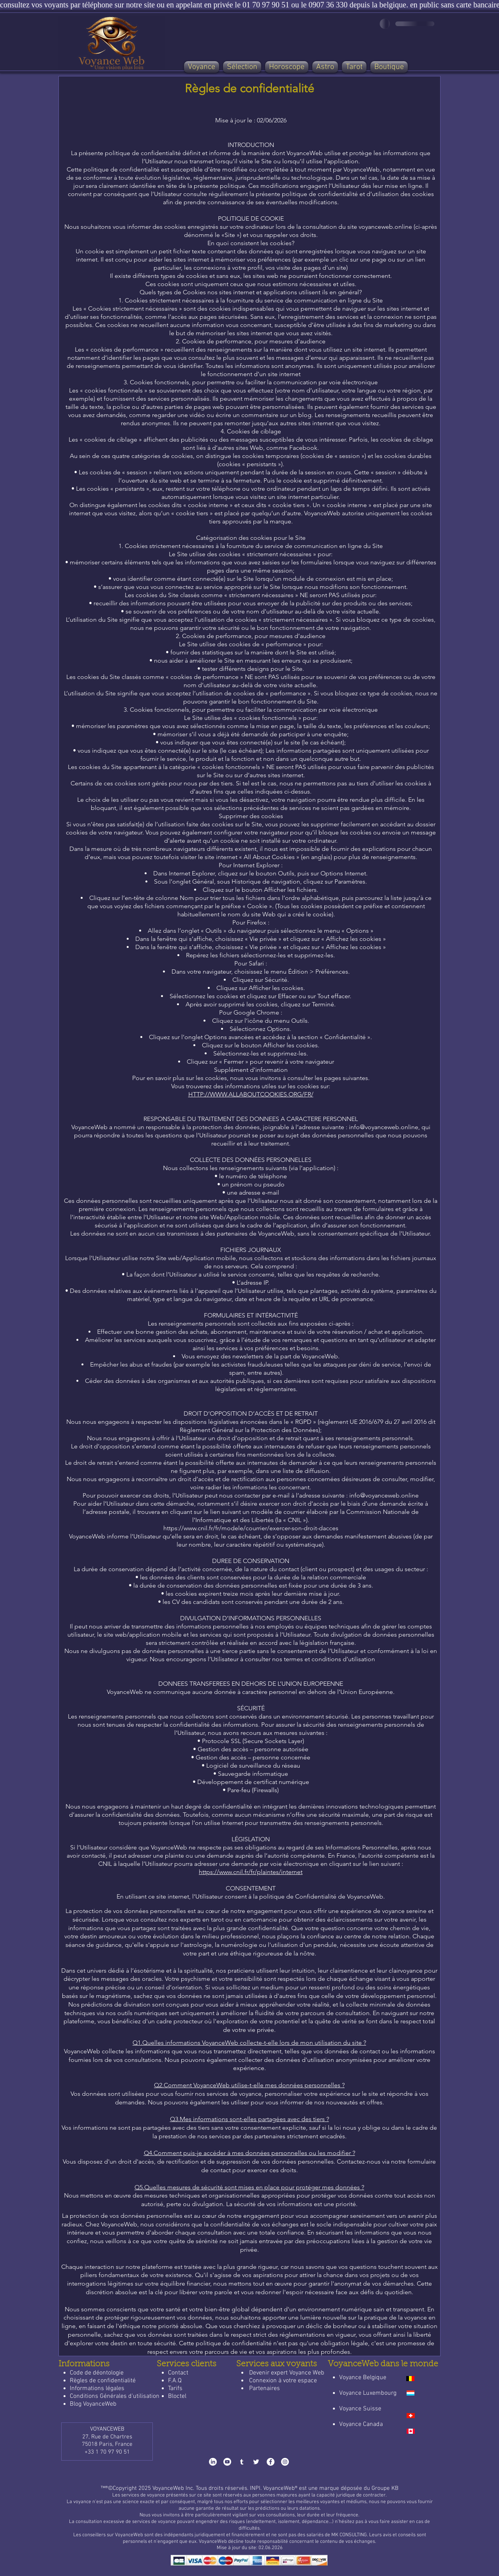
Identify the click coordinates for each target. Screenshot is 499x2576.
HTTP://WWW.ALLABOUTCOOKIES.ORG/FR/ (250, 1094)
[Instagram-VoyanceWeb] (285, 2462)
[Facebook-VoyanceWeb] (270, 2462)
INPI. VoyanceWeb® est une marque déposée (307, 2488)
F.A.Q (175, 2381)
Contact (178, 2373)
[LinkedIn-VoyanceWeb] (213, 2462)
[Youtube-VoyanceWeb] (227, 2462)
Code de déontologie (97, 2373)
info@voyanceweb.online (384, 1495)
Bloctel (177, 2396)
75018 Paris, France (107, 2444)
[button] (242, 67)
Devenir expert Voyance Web (286, 2373)
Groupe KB (385, 2488)
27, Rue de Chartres (107, 2436)
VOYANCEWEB (107, 2429)
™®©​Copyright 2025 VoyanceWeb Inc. (147, 2488)
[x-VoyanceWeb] (256, 2462)
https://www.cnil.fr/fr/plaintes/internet (251, 1872)
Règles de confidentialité (103, 2381)
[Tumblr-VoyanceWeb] (242, 2462)
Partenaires (264, 2388)
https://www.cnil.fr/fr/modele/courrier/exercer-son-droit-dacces (250, 1528)
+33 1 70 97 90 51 (107, 2452)
